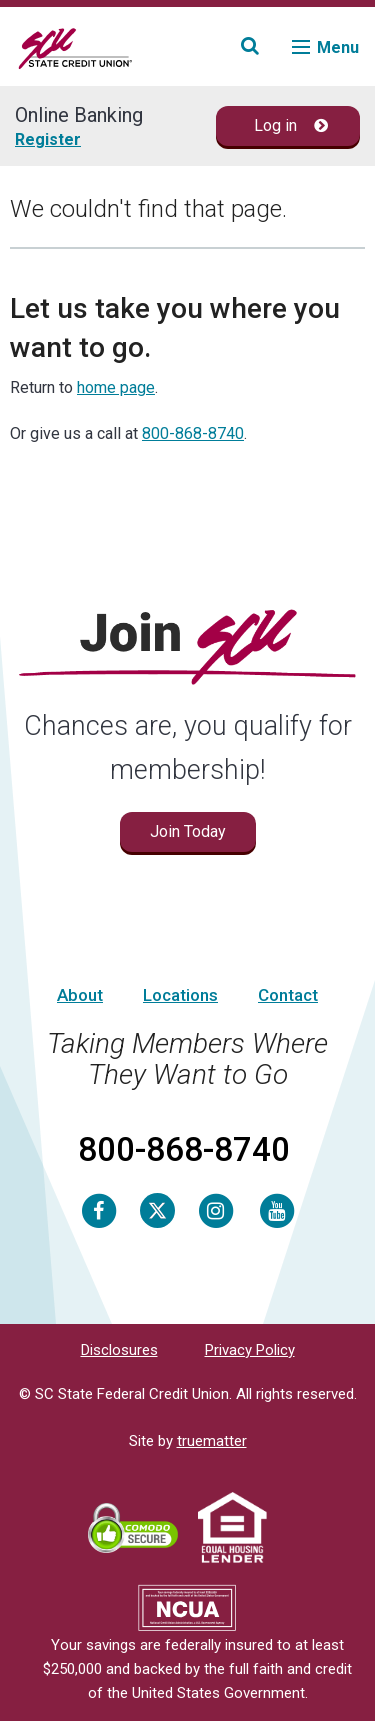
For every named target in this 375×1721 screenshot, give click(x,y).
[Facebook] (99, 1210)
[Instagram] (216, 1210)
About (80, 995)
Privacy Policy (250, 1350)
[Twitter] (157, 1210)
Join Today (188, 831)
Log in (291, 125)
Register (48, 139)
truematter (212, 1441)
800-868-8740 (193, 433)
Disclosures (119, 1350)
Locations (180, 995)
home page (116, 387)
